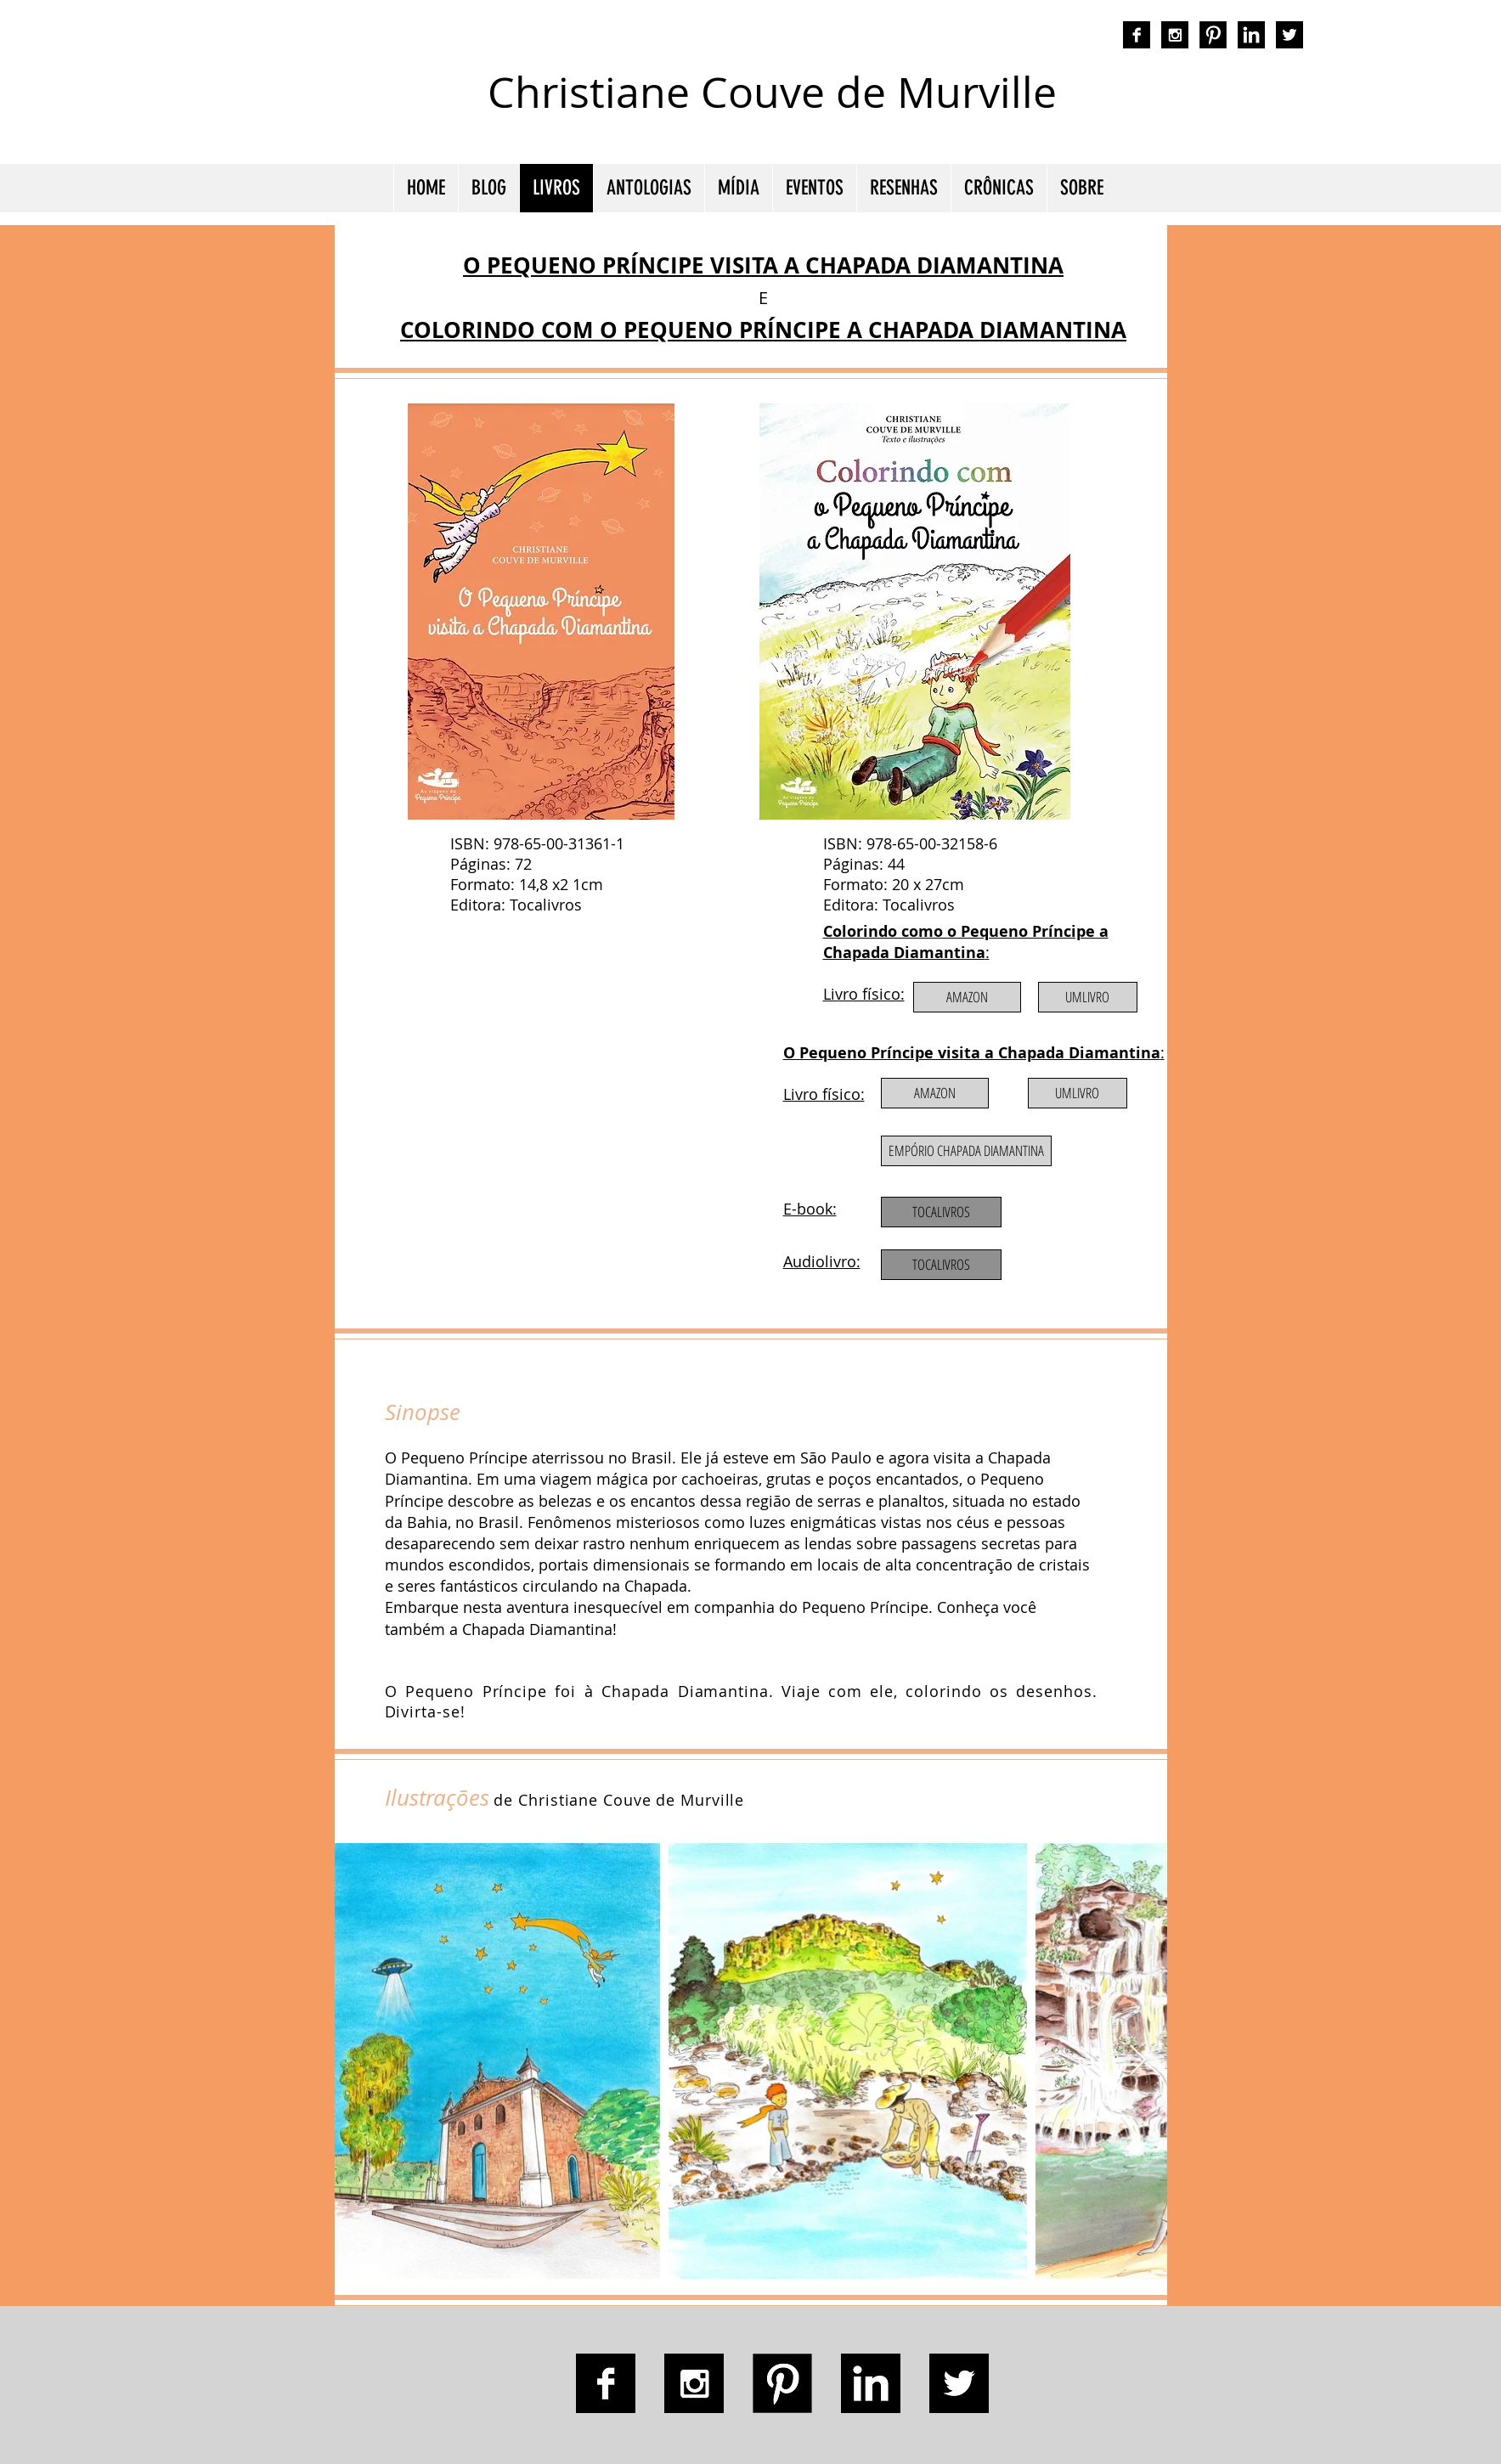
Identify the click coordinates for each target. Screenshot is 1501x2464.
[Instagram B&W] (1174, 34)
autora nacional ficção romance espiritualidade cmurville (1138, 106)
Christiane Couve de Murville (772, 92)
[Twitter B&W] (1289, 34)
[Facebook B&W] (1136, 34)
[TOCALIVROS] (941, 1264)
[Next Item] (1138, 2061)
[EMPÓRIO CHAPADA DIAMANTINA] (966, 1151)
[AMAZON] (967, 997)
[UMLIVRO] (1087, 997)
